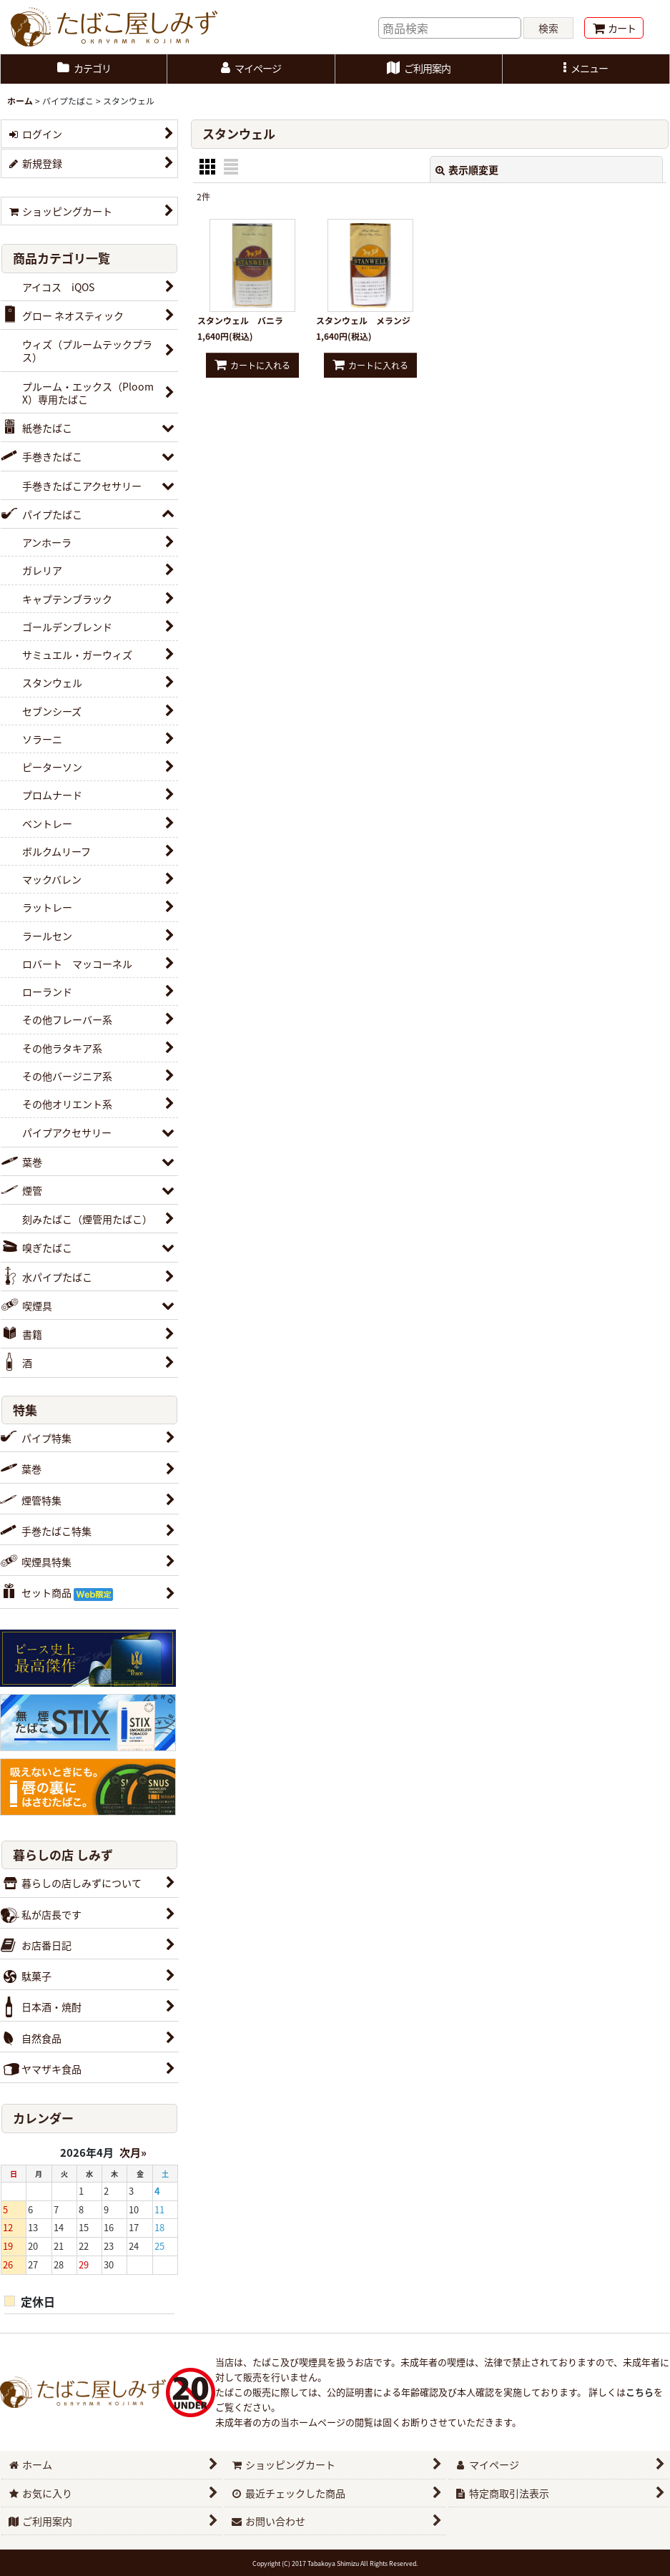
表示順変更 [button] (466, 169)
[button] (586, 69)
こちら (640, 2392)
